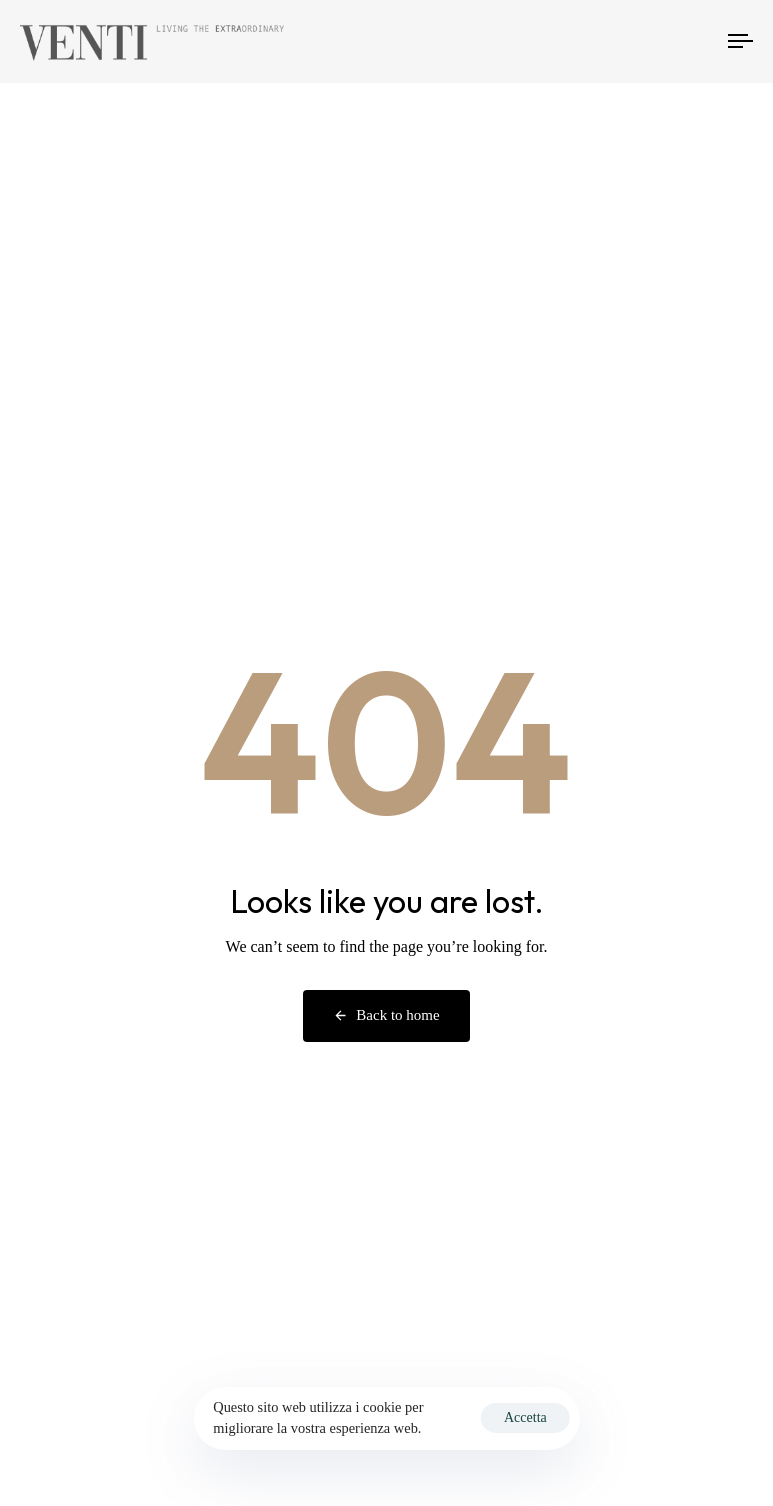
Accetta (525, 1417)
